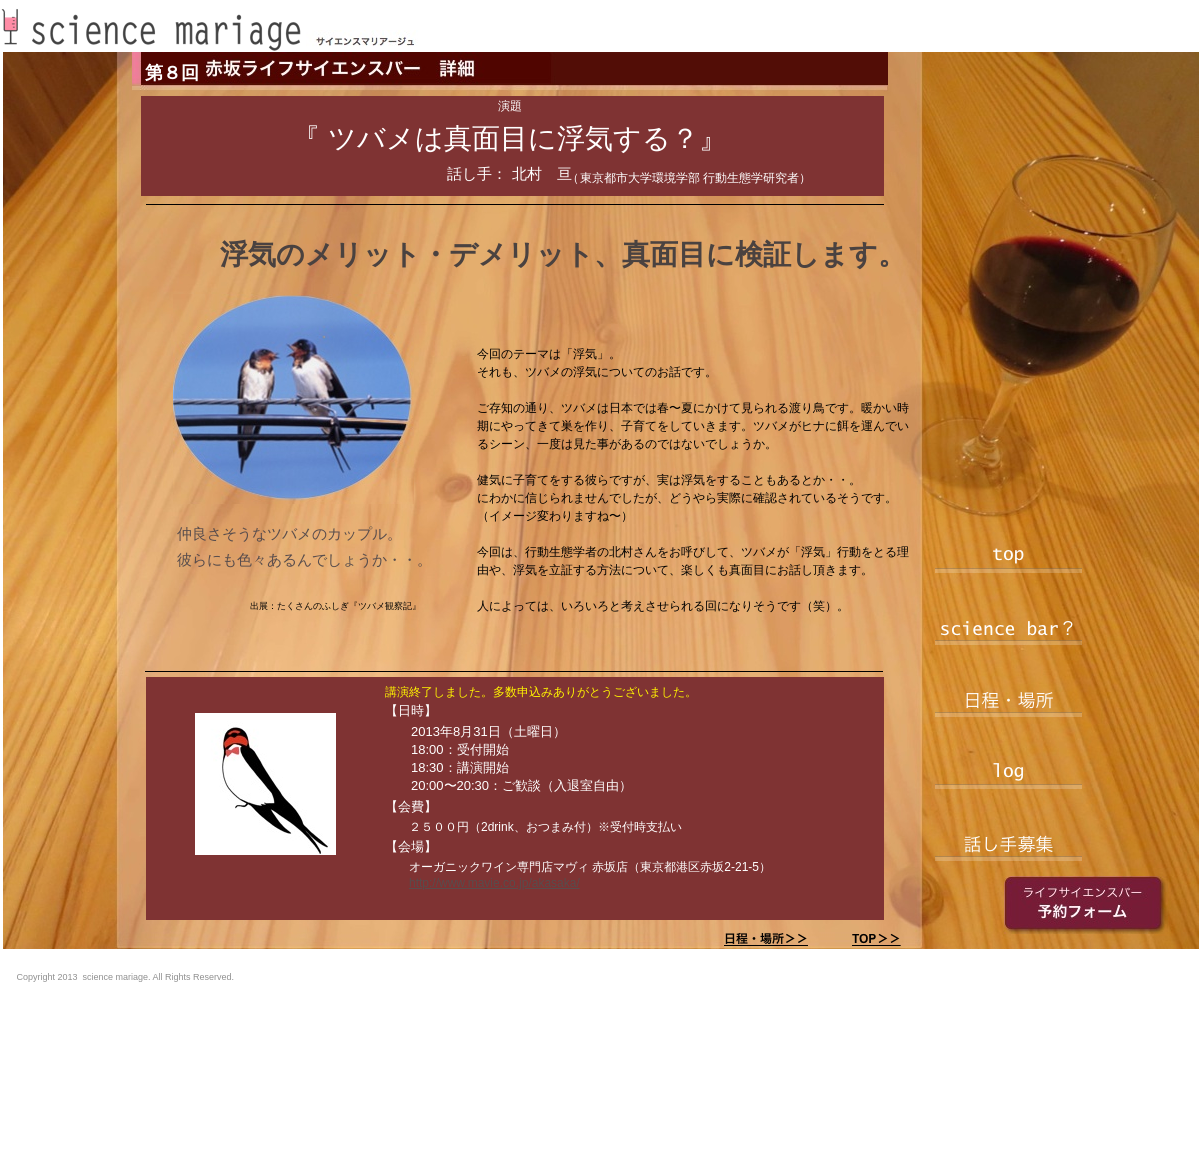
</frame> (974, 987)
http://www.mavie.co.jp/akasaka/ (494, 883)
